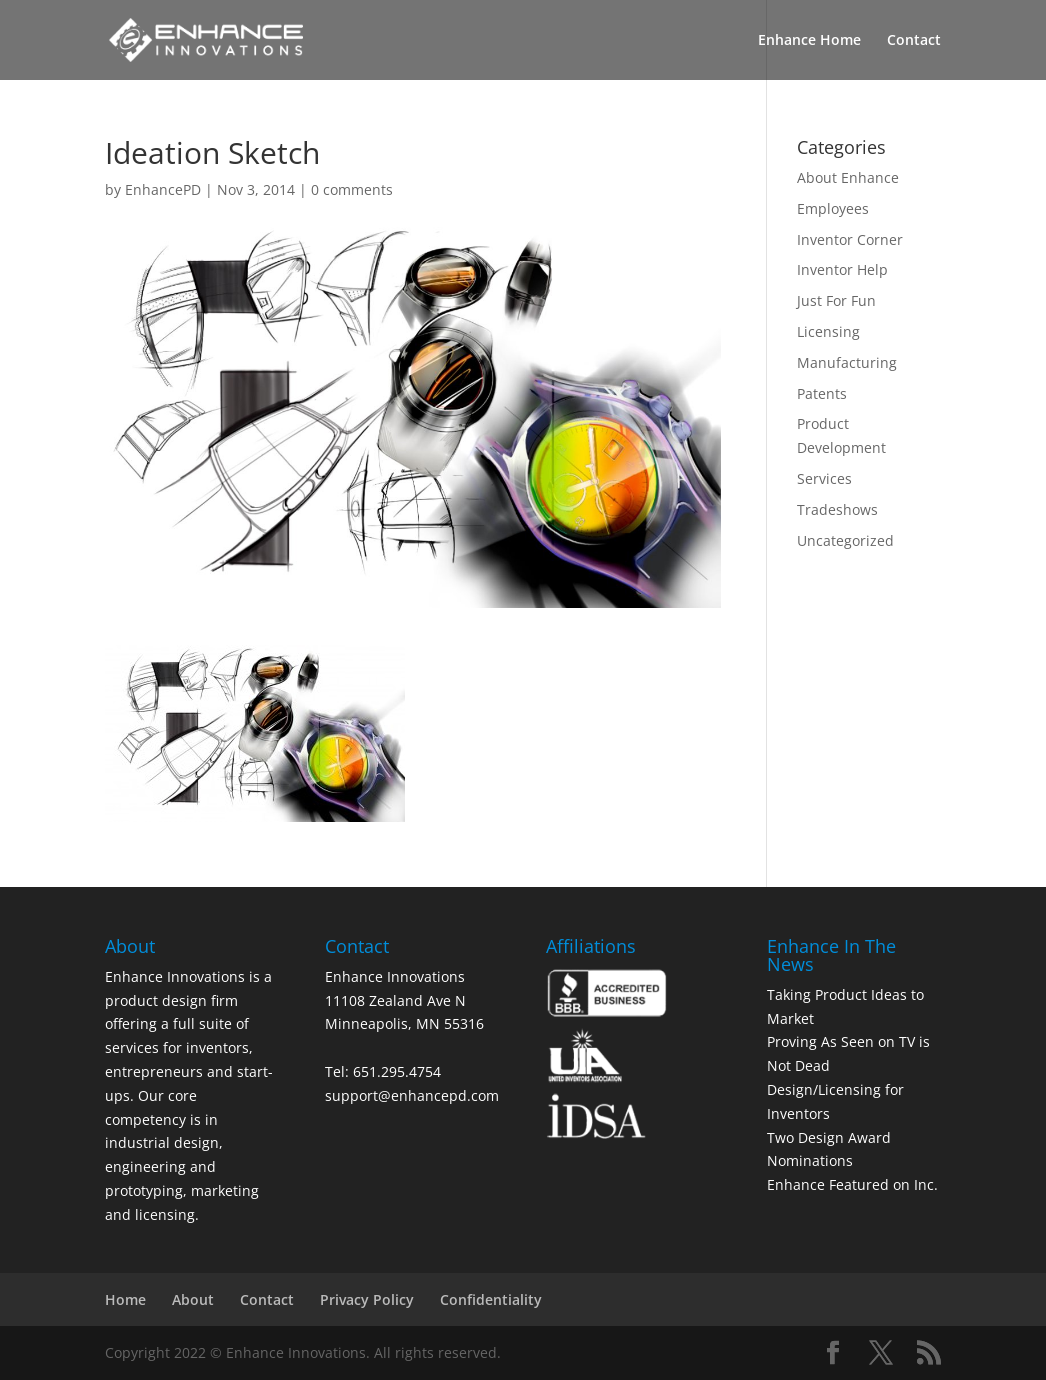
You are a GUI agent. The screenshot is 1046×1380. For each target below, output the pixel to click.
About (193, 1299)
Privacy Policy (367, 1299)
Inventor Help (842, 269)
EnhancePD (163, 189)
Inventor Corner (850, 239)
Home (125, 1299)
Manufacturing (847, 362)
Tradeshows (837, 509)
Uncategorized (845, 540)
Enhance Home (809, 41)
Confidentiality (491, 1299)
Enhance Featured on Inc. (852, 1184)
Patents (822, 393)
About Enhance (848, 177)
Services (824, 478)
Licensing (828, 331)
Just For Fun (836, 300)
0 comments (352, 189)
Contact (914, 41)
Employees (833, 208)
